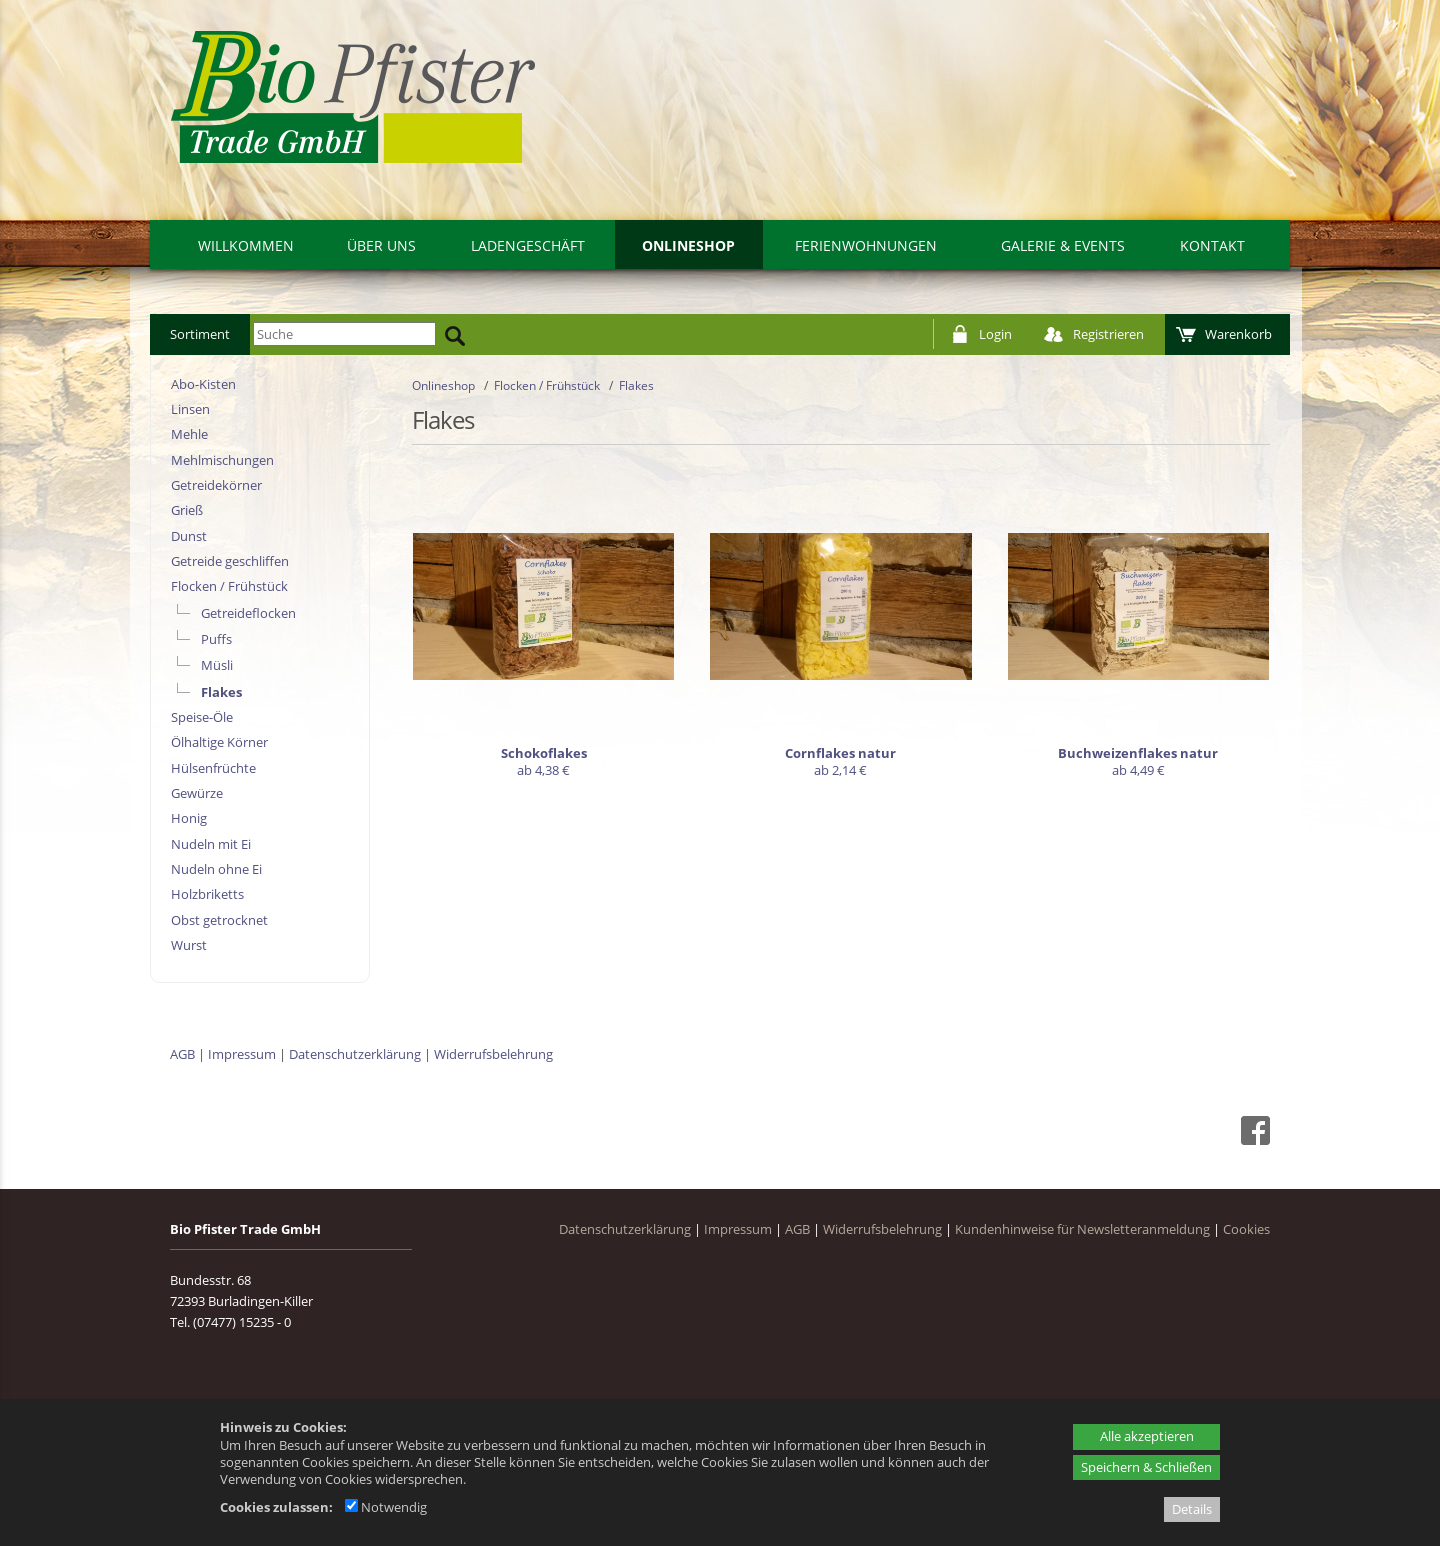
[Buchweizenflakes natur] (1138, 631)
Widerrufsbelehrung (493, 1054)
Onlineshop (688, 245)
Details (1192, 1509)
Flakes (221, 692)
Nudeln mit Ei (211, 844)
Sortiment (200, 334)
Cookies (1246, 1229)
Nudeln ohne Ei (216, 869)
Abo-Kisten (203, 384)
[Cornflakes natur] (840, 631)
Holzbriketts (207, 894)
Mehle (189, 434)
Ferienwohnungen (866, 245)
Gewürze (197, 793)
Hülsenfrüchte (213, 768)
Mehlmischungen (222, 460)
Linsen (190, 409)
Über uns (381, 245)
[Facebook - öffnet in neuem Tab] (1253, 1140)
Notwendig (386, 1507)
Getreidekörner (216, 485)
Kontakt (1212, 245)
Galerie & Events (1063, 245)
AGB (182, 1054)
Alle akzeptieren (1147, 1436)
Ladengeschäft (528, 245)
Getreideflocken (248, 613)
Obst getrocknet (219, 920)
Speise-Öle (202, 717)
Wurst (189, 945)
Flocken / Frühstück (229, 586)
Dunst (189, 536)
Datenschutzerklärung (355, 1054)
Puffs (216, 639)
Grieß (187, 510)
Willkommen (246, 245)
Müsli (217, 665)
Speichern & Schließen (1146, 1467)
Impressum (242, 1054)
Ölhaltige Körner (219, 742)
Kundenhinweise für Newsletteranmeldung (1082, 1229)
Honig (189, 818)
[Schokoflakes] (543, 631)
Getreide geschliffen (230, 561)
